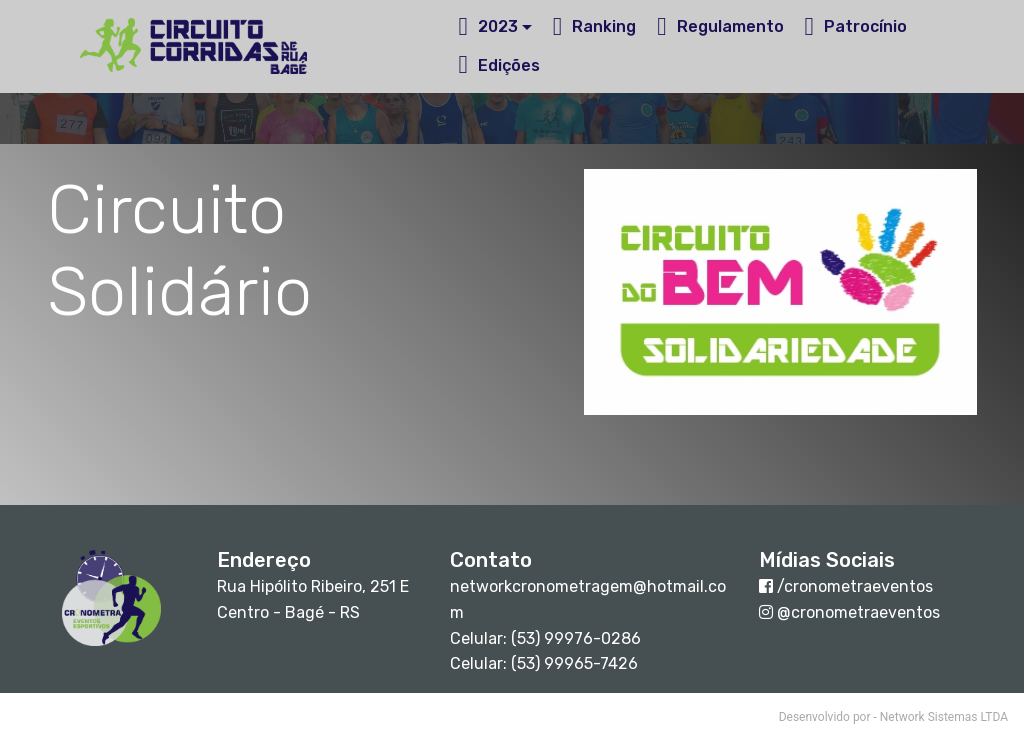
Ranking (595, 26)
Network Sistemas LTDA (944, 717)
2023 (488, 26)
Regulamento (720, 26)
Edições (499, 65)
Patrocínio (856, 26)
